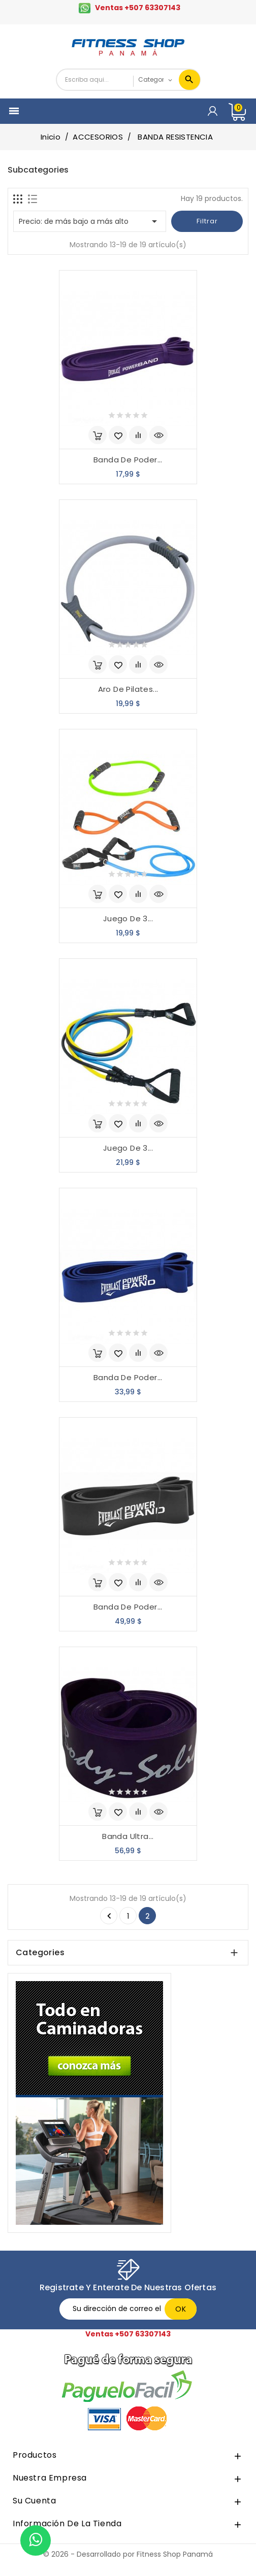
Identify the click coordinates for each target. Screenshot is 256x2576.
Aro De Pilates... (128, 689)
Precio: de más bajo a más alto (90, 221)
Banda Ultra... (128, 1836)
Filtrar (207, 221)
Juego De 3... (128, 918)
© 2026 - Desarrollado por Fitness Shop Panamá (128, 2554)
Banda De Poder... (128, 459)
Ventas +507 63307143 (137, 8)
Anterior (109, 1916)
